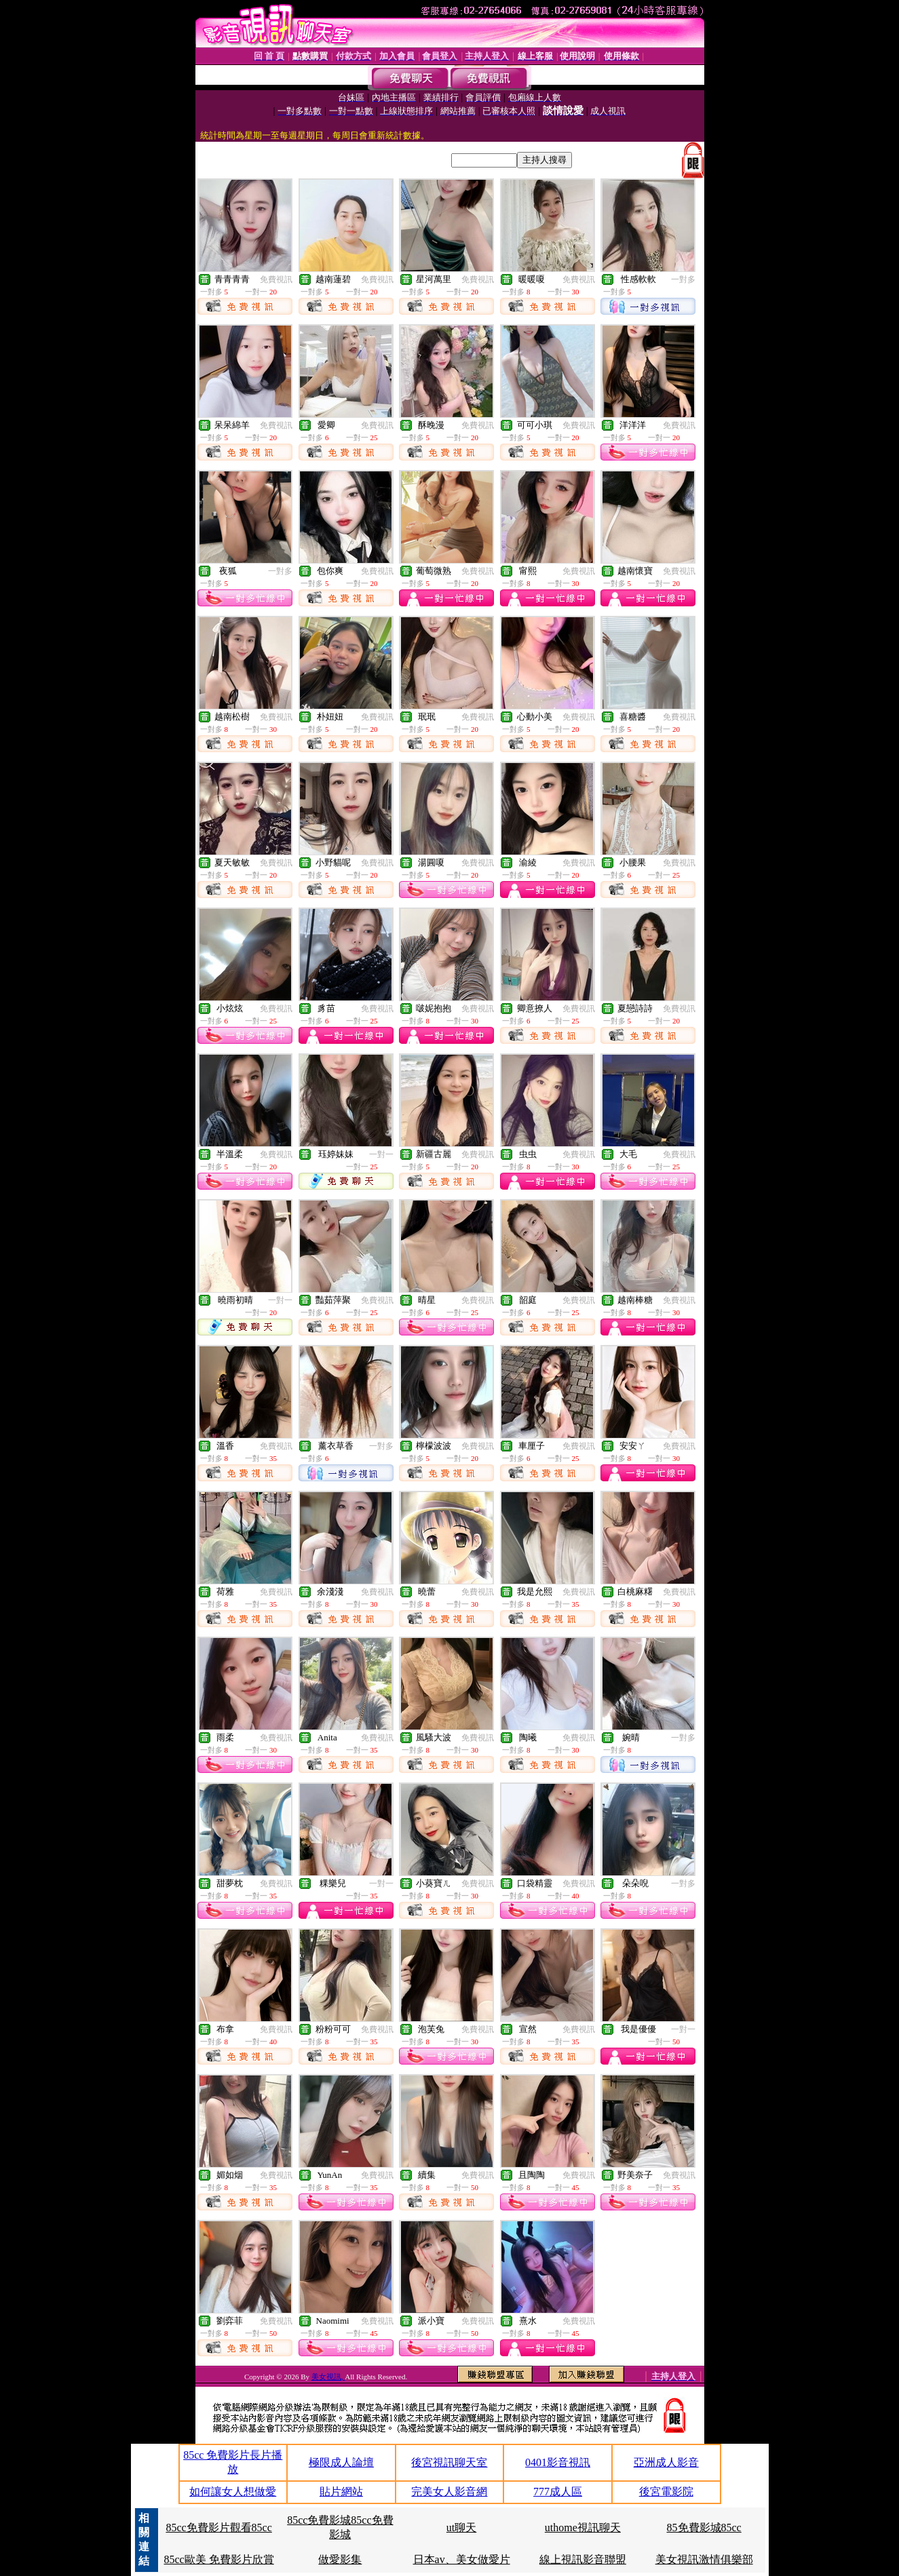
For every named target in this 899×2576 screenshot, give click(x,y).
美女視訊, (328, 2377)
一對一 (381, 1154)
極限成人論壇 (341, 2462)
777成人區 (557, 2491)
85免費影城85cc (704, 2527)
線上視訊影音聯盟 (582, 2559)
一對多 (683, 279)
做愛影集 (340, 2559)
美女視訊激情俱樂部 (704, 2559)
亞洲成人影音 (666, 2462)
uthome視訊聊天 (583, 2527)
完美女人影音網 (449, 2491)
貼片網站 (341, 2491)
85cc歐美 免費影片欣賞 (218, 2559)
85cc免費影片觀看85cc (218, 2527)
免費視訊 (276, 279)
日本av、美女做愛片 (461, 2559)
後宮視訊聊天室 (449, 2462)
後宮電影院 (666, 2491)
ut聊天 (461, 2527)
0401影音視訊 (557, 2462)
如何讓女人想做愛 (232, 2491)
